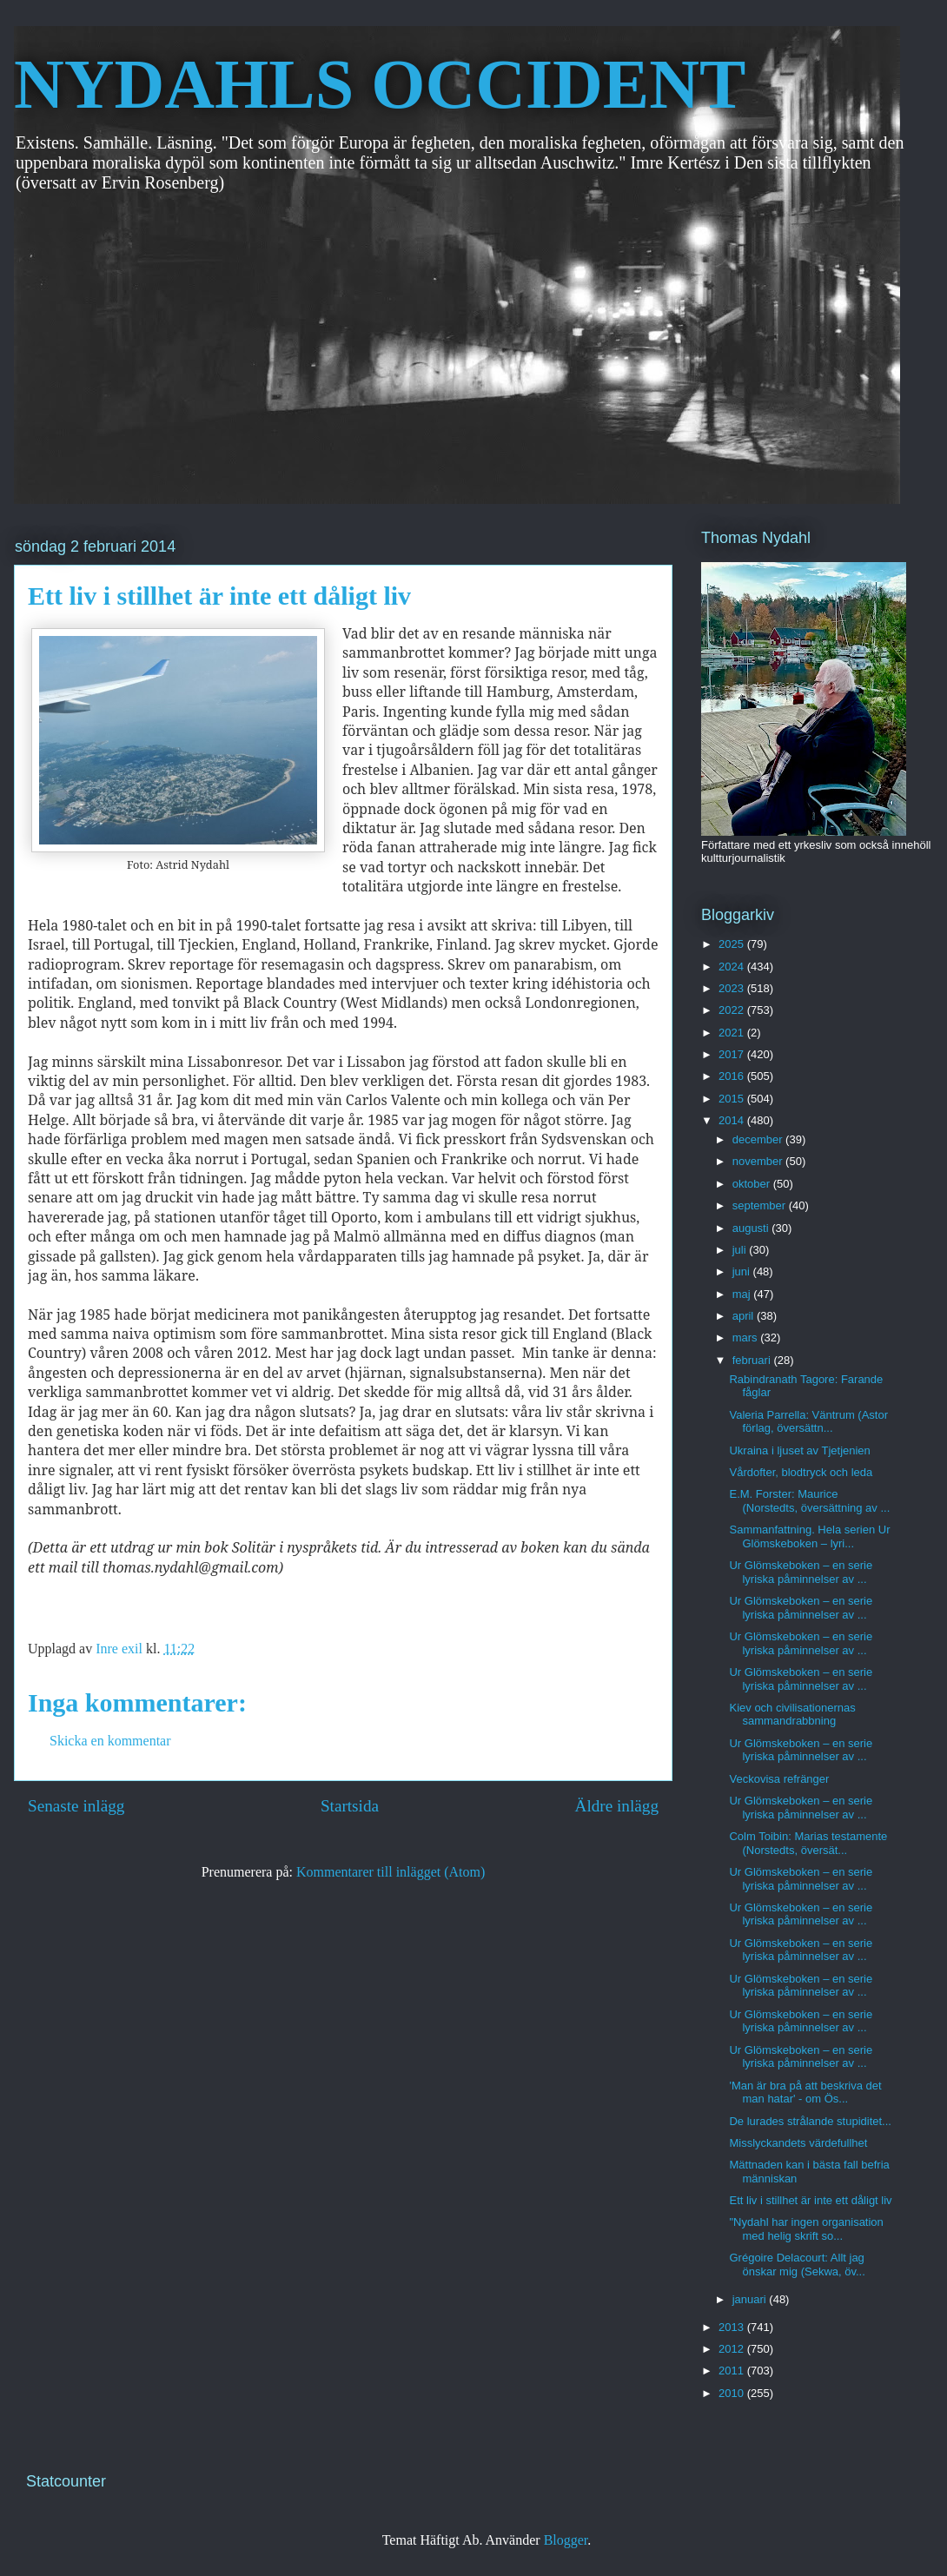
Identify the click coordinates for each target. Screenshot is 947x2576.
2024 (733, 966)
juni (742, 1271)
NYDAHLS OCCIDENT (379, 84)
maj (743, 1294)
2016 (733, 1076)
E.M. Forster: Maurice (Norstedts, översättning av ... (809, 1500)
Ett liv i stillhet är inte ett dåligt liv (810, 2200)
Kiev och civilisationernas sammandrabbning (792, 1714)
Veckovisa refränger (779, 1778)
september (760, 1205)
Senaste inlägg (76, 1806)
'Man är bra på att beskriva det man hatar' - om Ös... (805, 2092)
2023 (733, 988)
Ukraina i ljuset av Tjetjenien (799, 1450)
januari (751, 2299)
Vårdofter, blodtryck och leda (800, 1472)
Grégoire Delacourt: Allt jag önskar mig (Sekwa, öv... (796, 2264)
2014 (733, 1120)
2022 (733, 1009)
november (758, 1161)
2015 (733, 1098)
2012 (733, 2348)
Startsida (350, 1806)
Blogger (566, 2540)
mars (746, 1337)
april (744, 1315)
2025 (733, 943)
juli (741, 1249)
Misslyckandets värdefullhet (798, 2142)
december (758, 1139)
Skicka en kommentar (110, 1740)
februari (753, 1360)
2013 (733, 2327)
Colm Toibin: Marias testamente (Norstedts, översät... (808, 1843)
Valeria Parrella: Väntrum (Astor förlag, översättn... (808, 1421)
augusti (752, 1228)
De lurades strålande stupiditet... (810, 2121)
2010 (733, 2393)
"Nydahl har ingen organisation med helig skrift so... (806, 2228)
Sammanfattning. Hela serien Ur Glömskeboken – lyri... (809, 1536)
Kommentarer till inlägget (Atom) (390, 1871)
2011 (733, 2370)
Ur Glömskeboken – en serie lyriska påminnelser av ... (800, 1572)
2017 (733, 1054)
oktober (752, 1183)
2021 (733, 1032)
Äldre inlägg (617, 1806)
